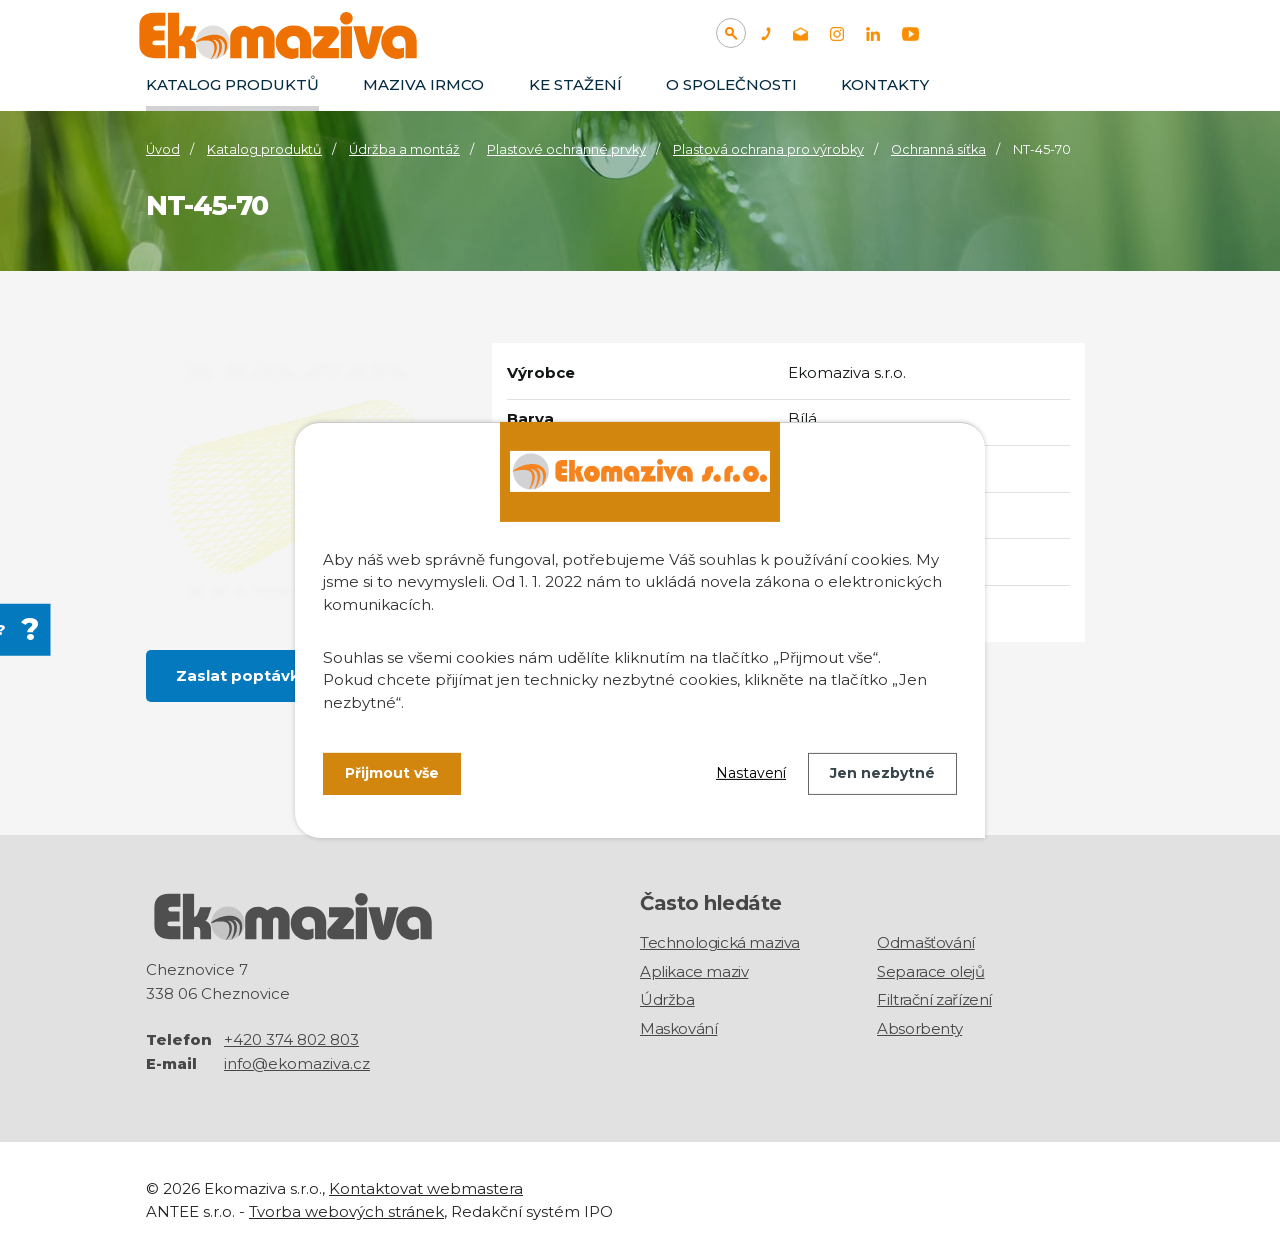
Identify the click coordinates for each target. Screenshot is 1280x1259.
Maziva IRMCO (423, 84)
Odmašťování (926, 942)
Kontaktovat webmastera (426, 1188)
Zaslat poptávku (243, 675)
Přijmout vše (392, 773)
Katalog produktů (232, 84)
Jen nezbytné (882, 773)
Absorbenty (919, 1028)
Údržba (667, 999)
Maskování (678, 1028)
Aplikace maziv (694, 971)
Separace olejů (930, 971)
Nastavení (751, 773)
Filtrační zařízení (934, 999)
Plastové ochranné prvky (566, 149)
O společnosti (731, 84)
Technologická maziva (720, 942)
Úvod (163, 149)
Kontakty (885, 84)
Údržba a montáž (404, 149)
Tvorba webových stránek (346, 1211)
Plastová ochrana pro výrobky (768, 149)
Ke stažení (575, 84)
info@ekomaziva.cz (297, 1063)
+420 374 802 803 (291, 1039)
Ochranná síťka (938, 149)
